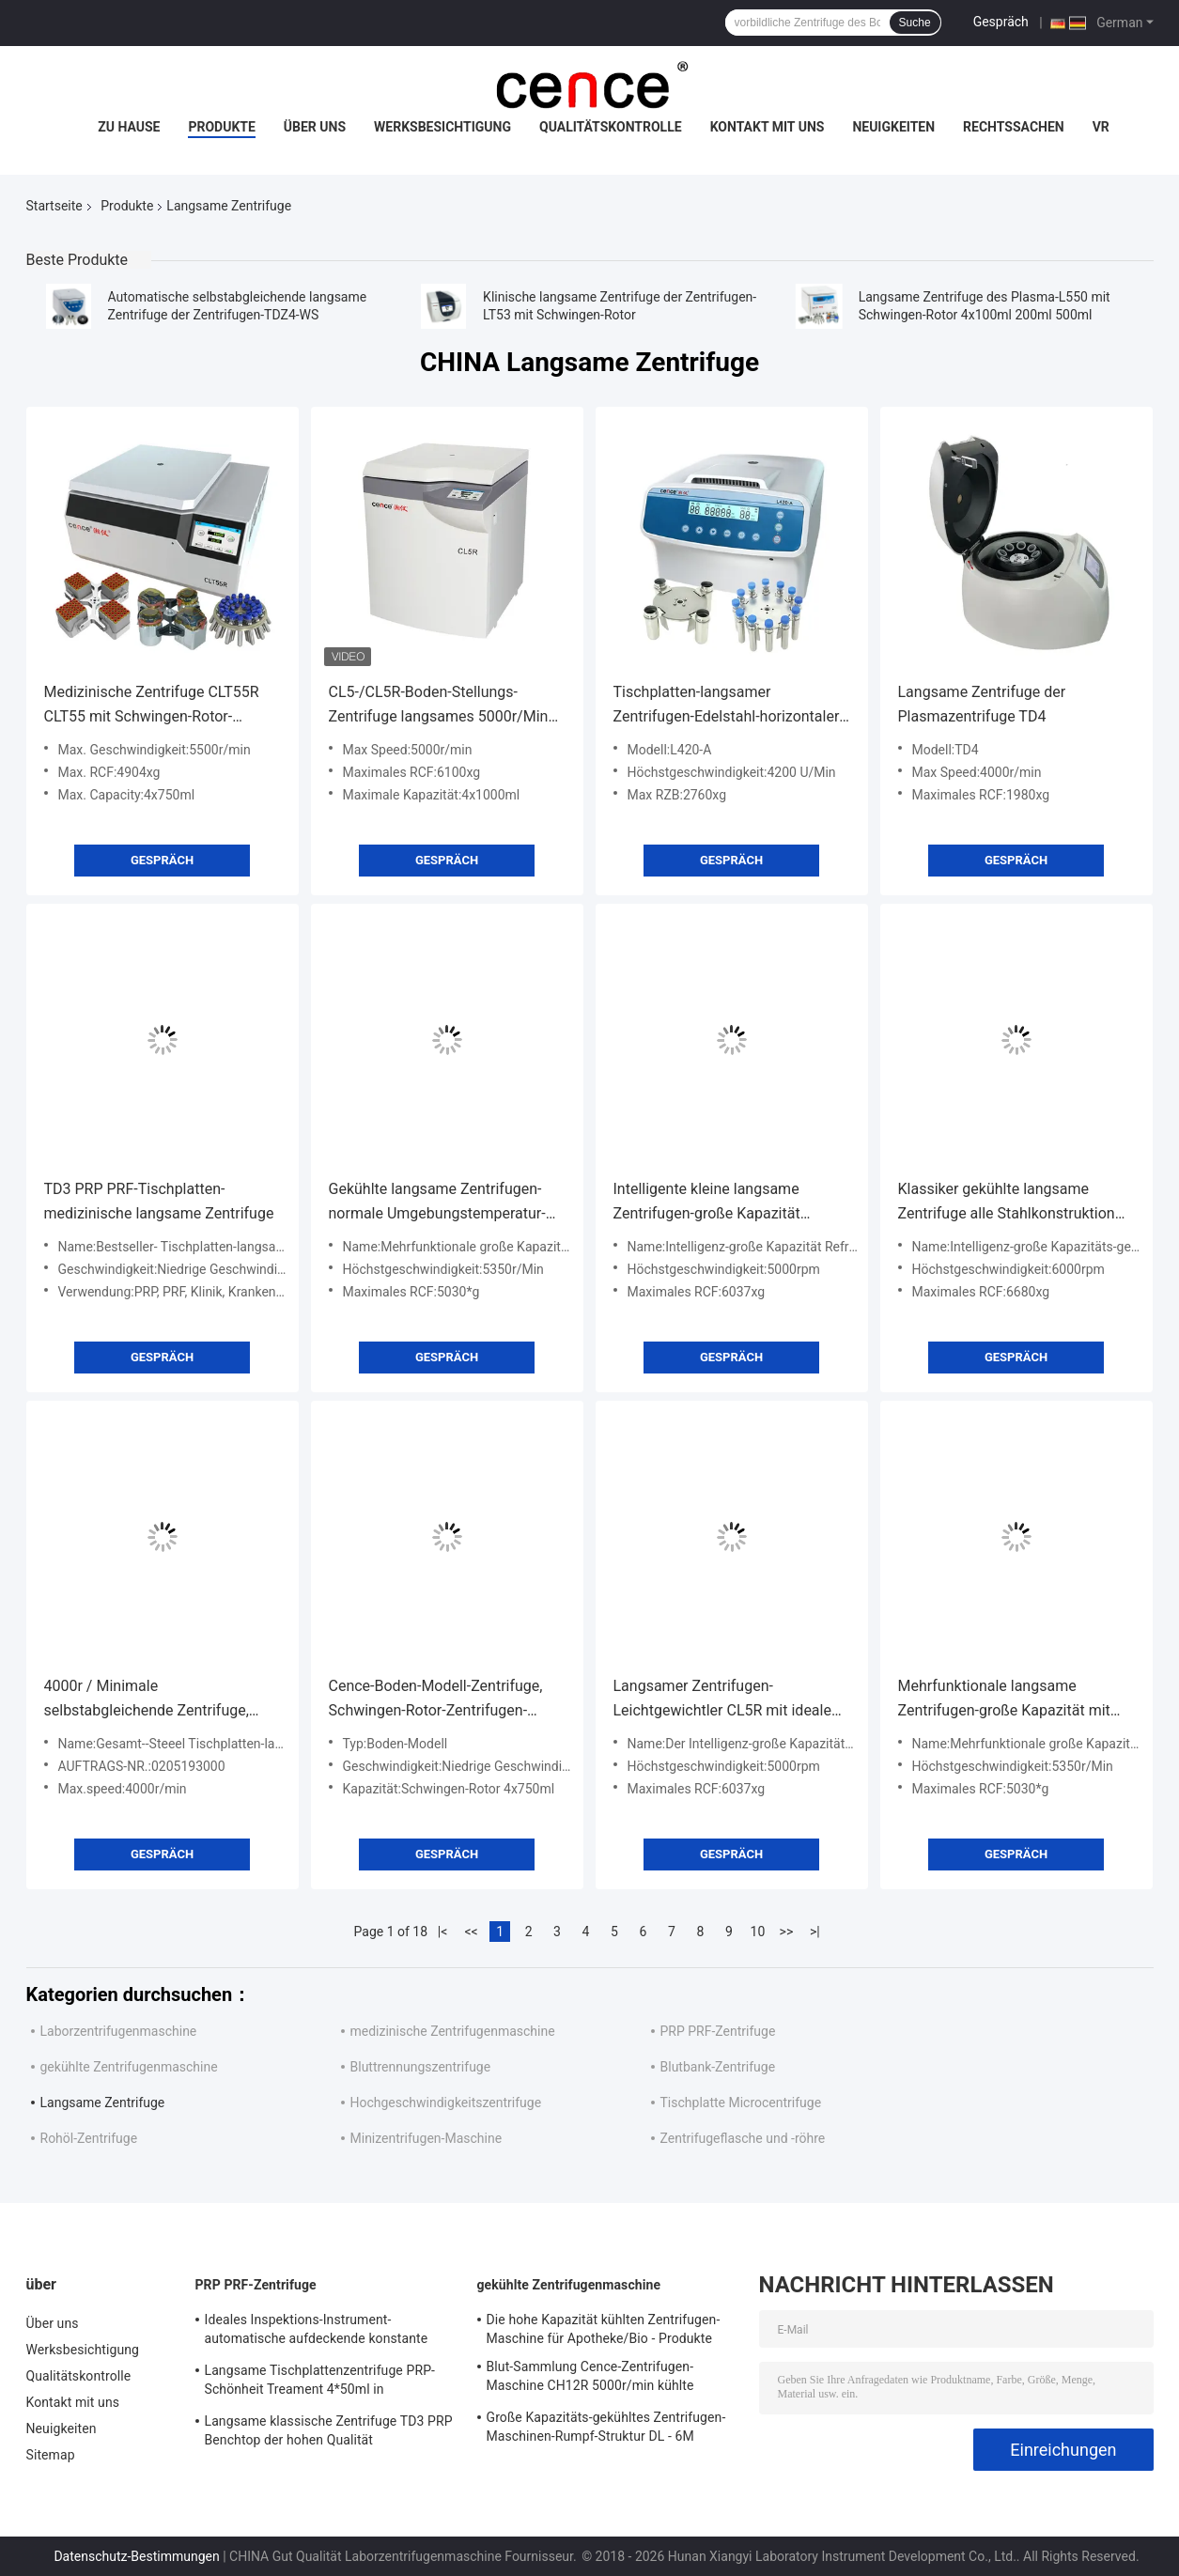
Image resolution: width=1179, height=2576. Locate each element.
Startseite (54, 205)
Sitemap (50, 2454)
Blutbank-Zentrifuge (718, 2066)
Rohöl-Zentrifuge (89, 2138)
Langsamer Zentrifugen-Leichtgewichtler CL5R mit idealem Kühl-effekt (729, 1700)
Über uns (315, 126)
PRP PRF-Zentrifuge (718, 2031)
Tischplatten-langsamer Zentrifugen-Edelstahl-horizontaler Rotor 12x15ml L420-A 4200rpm (726, 706)
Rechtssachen (1013, 126)
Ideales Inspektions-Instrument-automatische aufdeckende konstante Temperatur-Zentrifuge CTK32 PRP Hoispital (316, 2331)
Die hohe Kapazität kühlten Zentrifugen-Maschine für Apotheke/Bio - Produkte (604, 2329)
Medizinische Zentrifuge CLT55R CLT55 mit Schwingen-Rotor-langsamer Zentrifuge (151, 706)
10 (758, 1931)
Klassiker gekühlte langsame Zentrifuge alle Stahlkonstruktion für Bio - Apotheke (1006, 1203)
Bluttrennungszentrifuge (420, 2066)
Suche (915, 22)
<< (470, 1931)
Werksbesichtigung (442, 126)
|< (443, 1931)
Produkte (221, 126)
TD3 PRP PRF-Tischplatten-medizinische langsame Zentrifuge (159, 1201)
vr (1101, 126)
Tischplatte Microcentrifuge (741, 2102)
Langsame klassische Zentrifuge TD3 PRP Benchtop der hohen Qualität (329, 2430)
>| (815, 1931)
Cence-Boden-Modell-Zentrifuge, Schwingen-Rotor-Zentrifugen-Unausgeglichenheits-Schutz (436, 1700)
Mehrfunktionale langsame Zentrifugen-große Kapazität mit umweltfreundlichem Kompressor (1009, 1700)
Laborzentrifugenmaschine (118, 2031)
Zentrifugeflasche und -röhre (743, 2138)
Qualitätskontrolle (610, 126)
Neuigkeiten (893, 126)
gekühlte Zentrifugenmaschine (129, 2066)
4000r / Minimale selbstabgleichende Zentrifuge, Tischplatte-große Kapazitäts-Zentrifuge (146, 1700)
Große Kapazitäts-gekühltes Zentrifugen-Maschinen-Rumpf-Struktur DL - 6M (606, 2427)
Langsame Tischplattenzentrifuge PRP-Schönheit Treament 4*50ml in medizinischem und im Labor (320, 2382)
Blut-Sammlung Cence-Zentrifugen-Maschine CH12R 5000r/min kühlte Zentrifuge (590, 2378)
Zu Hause (129, 126)
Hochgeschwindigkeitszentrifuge (446, 2102)
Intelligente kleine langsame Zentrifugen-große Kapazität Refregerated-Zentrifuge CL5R (712, 1203)
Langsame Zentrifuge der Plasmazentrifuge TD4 (982, 704)
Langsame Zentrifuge (102, 2102)
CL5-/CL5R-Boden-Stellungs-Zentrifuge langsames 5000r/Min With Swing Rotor (439, 706)
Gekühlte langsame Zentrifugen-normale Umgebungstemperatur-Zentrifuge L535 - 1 (437, 1203)
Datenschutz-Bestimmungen (136, 2556)
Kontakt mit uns (767, 126)
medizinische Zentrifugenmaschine (452, 2031)
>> (787, 1931)
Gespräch (1001, 21)
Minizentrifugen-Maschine (426, 2138)
